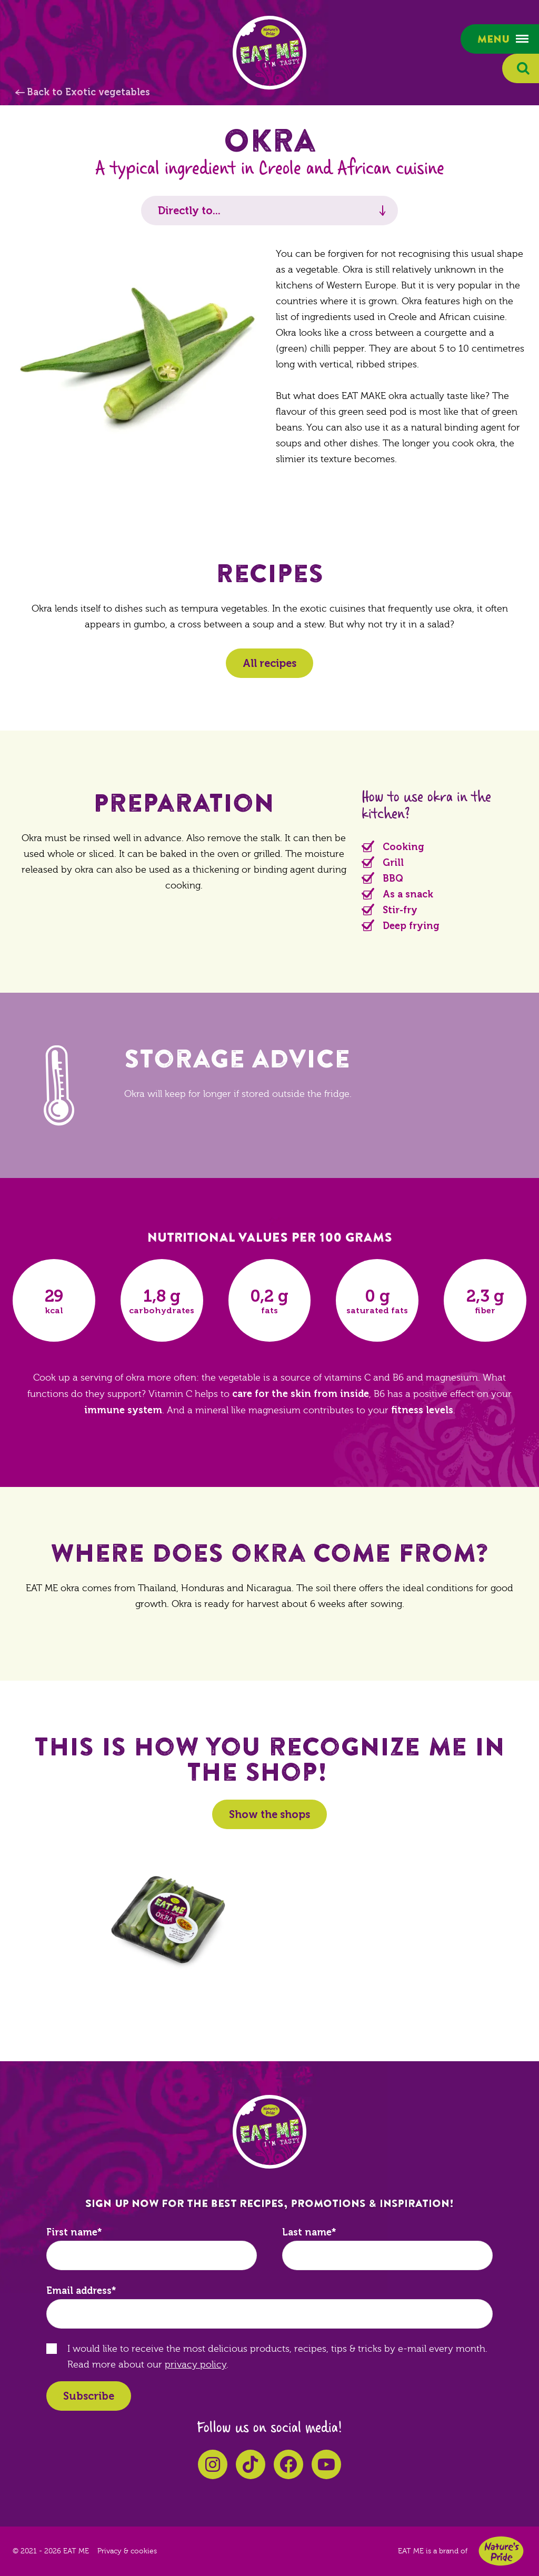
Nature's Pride (501, 2551)
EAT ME (269, 52)
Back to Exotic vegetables (88, 92)
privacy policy (195, 2364)
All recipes (269, 663)
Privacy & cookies (127, 2551)
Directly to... (189, 210)
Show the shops (269, 1814)
